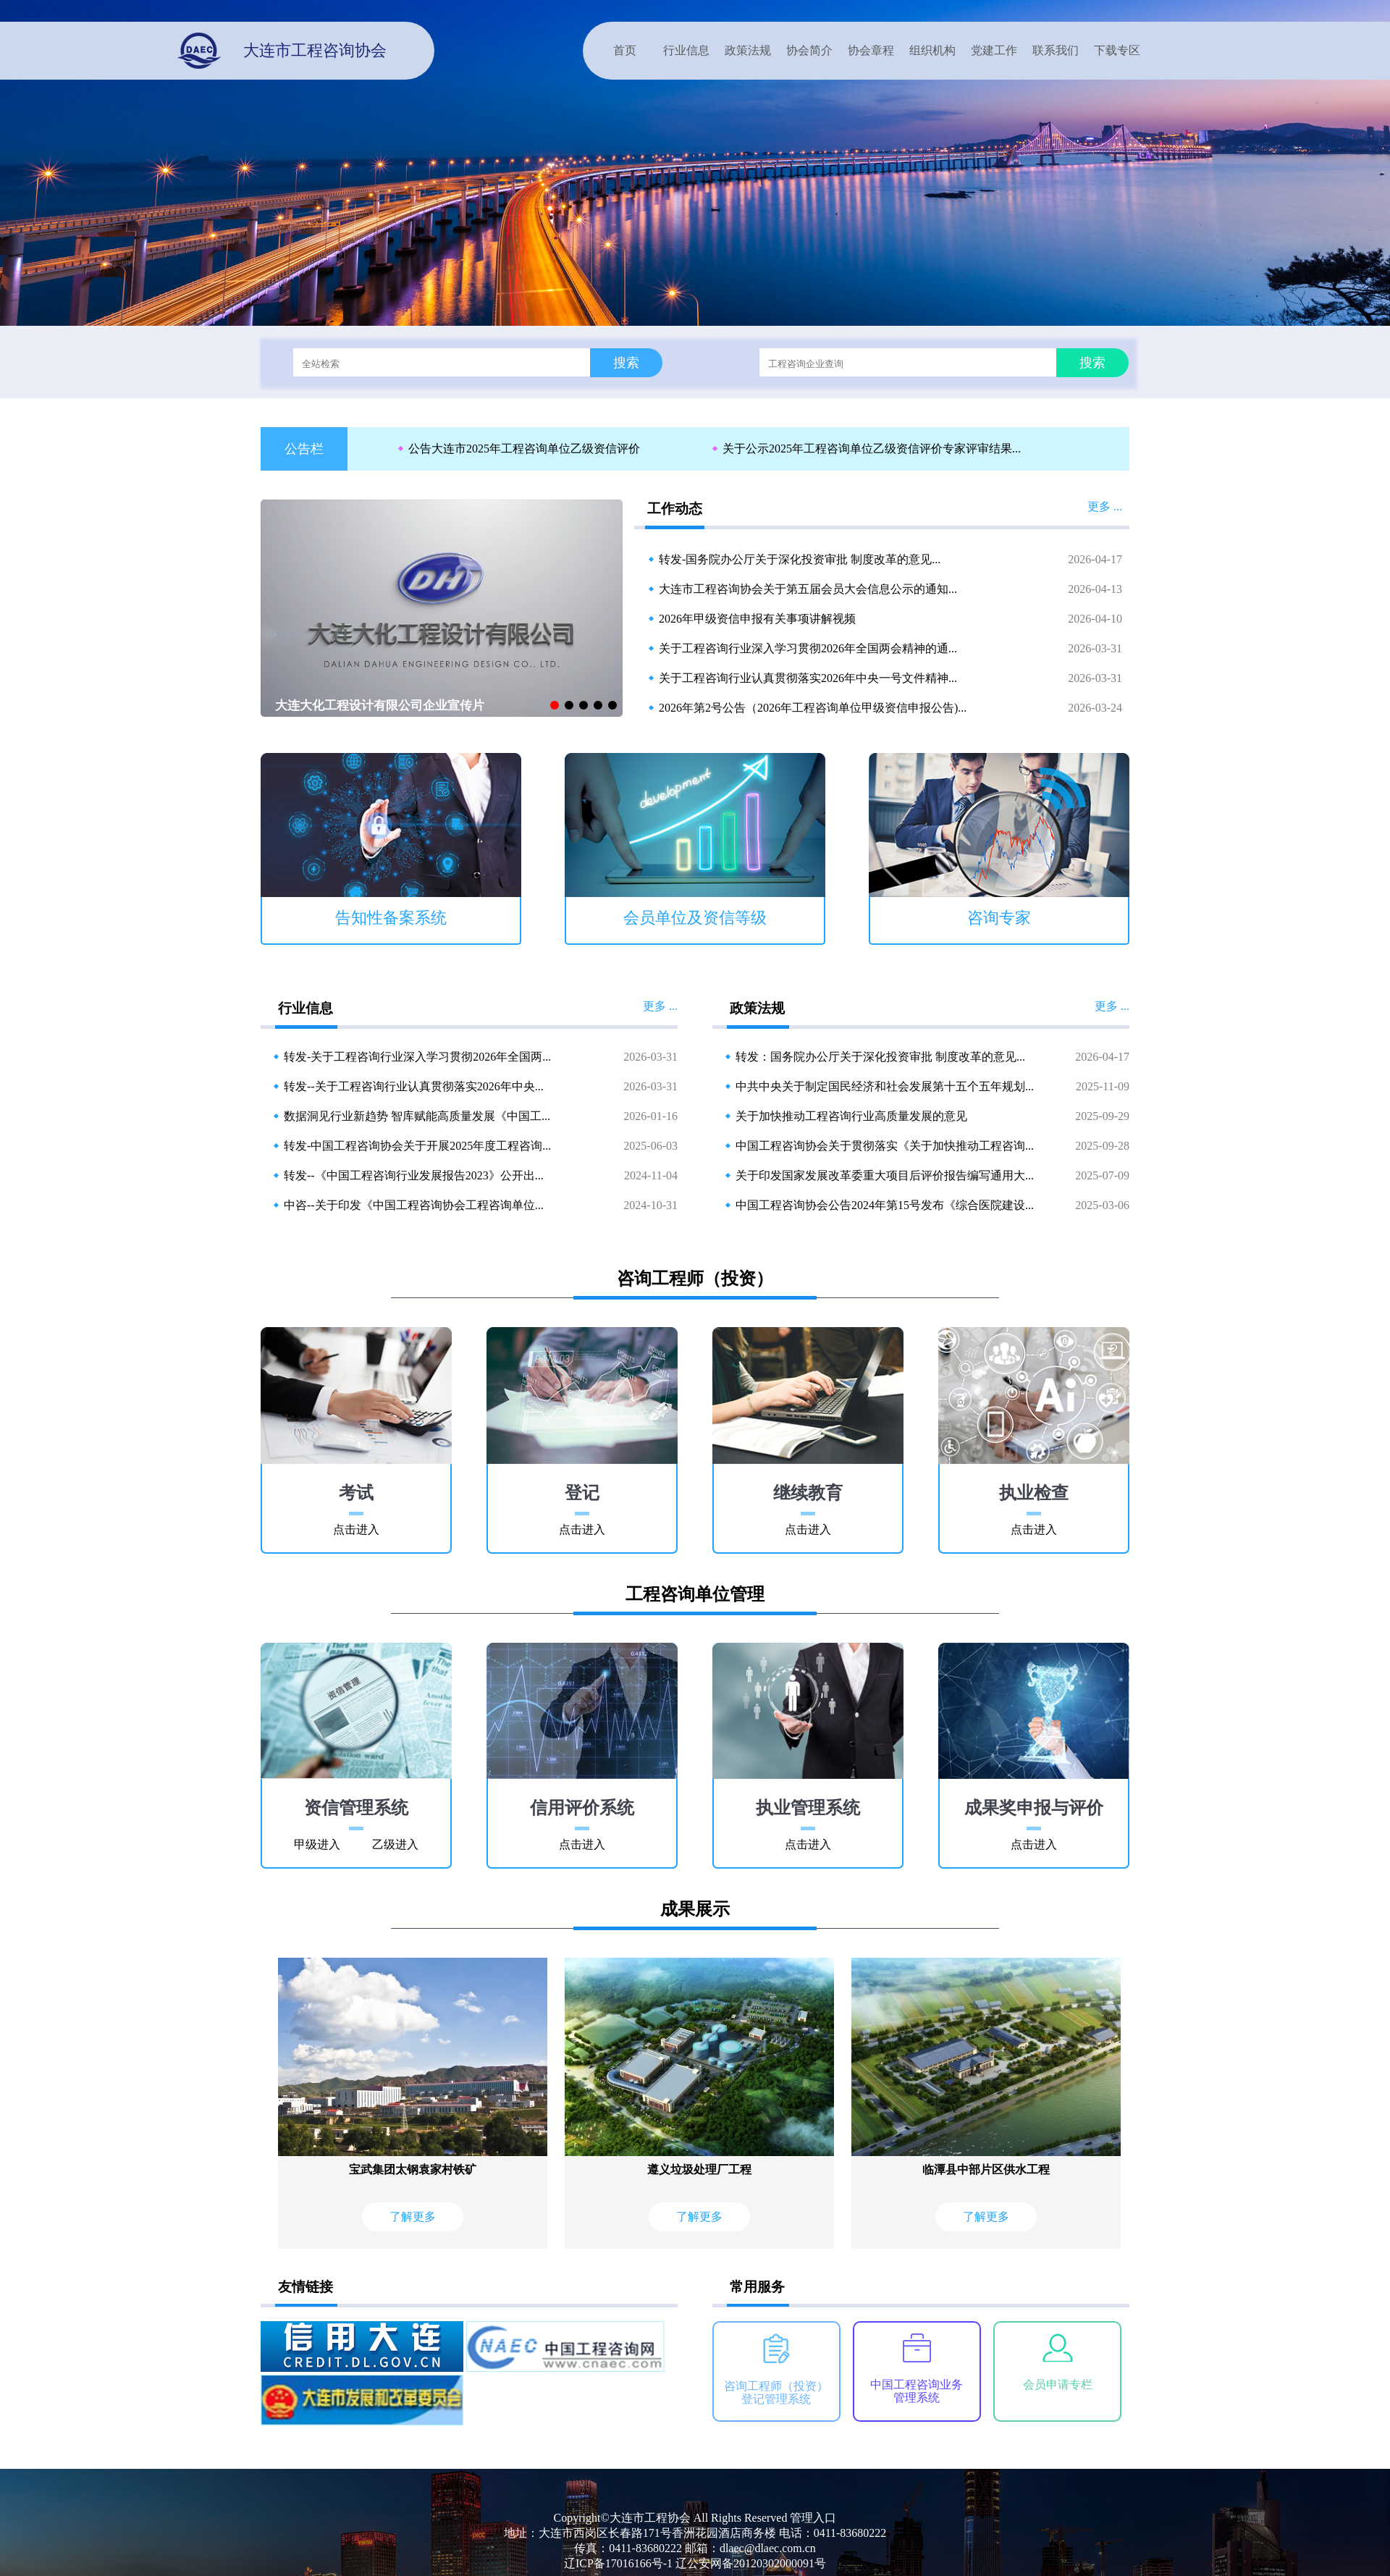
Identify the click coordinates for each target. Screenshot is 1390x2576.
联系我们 (1055, 50)
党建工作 (994, 50)
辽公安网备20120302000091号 (750, 2563)
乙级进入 (395, 1844)
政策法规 (748, 50)
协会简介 (809, 50)
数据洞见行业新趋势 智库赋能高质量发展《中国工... (417, 1116)
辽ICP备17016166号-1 (618, 2563)
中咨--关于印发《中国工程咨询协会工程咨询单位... (414, 1205)
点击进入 (356, 1529)
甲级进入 (317, 1844)
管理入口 (813, 2518)
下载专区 (1117, 50)
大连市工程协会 (650, 2518)
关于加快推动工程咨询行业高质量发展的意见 (851, 1116)
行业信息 (686, 50)
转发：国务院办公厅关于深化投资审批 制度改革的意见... (880, 1057)
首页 (624, 50)
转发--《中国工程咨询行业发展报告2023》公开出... (414, 1175)
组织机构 (932, 50)
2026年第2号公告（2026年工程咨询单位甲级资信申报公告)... (812, 708)
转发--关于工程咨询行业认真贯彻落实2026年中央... (414, 1086)
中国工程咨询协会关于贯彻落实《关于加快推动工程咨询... (885, 1146)
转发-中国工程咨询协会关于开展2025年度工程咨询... (417, 1146)
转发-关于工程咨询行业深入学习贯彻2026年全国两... (417, 1057)
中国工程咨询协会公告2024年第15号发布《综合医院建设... (885, 1205)
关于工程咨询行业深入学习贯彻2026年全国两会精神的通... (808, 648)
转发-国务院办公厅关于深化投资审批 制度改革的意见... (799, 559)
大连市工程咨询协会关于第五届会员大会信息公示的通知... (808, 589)
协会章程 (871, 50)
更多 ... (1104, 506)
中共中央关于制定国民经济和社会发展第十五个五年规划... (885, 1086)
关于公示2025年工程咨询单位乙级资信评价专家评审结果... (872, 448)
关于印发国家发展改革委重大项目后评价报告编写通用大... (885, 1175)
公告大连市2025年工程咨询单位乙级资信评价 (524, 448)
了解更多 (412, 2216)
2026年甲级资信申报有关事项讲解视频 (757, 619)
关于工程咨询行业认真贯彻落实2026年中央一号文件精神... (808, 678)
